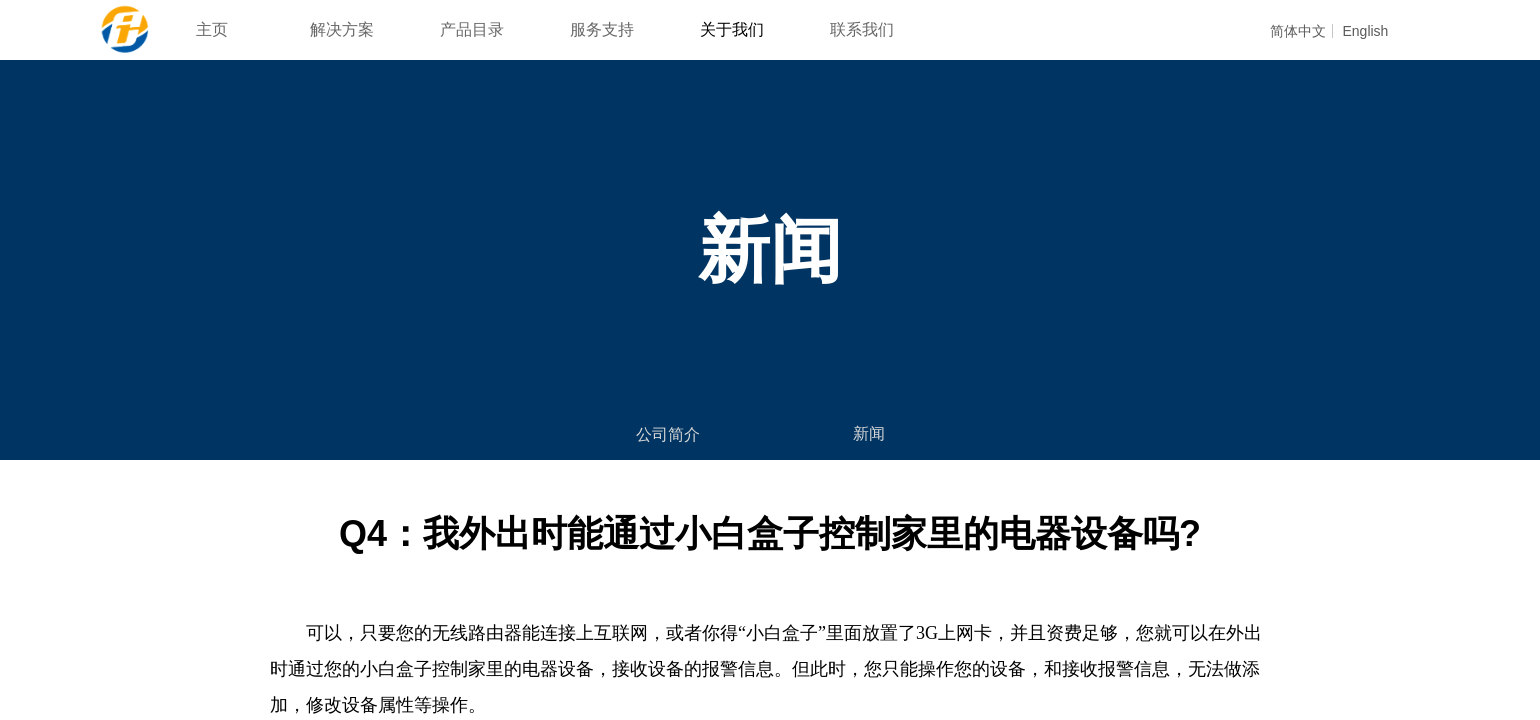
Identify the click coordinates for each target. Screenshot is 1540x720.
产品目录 (472, 29)
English (1365, 31)
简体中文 (1298, 31)
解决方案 (342, 29)
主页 (212, 29)
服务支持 (602, 29)
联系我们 (862, 29)
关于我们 (732, 29)
